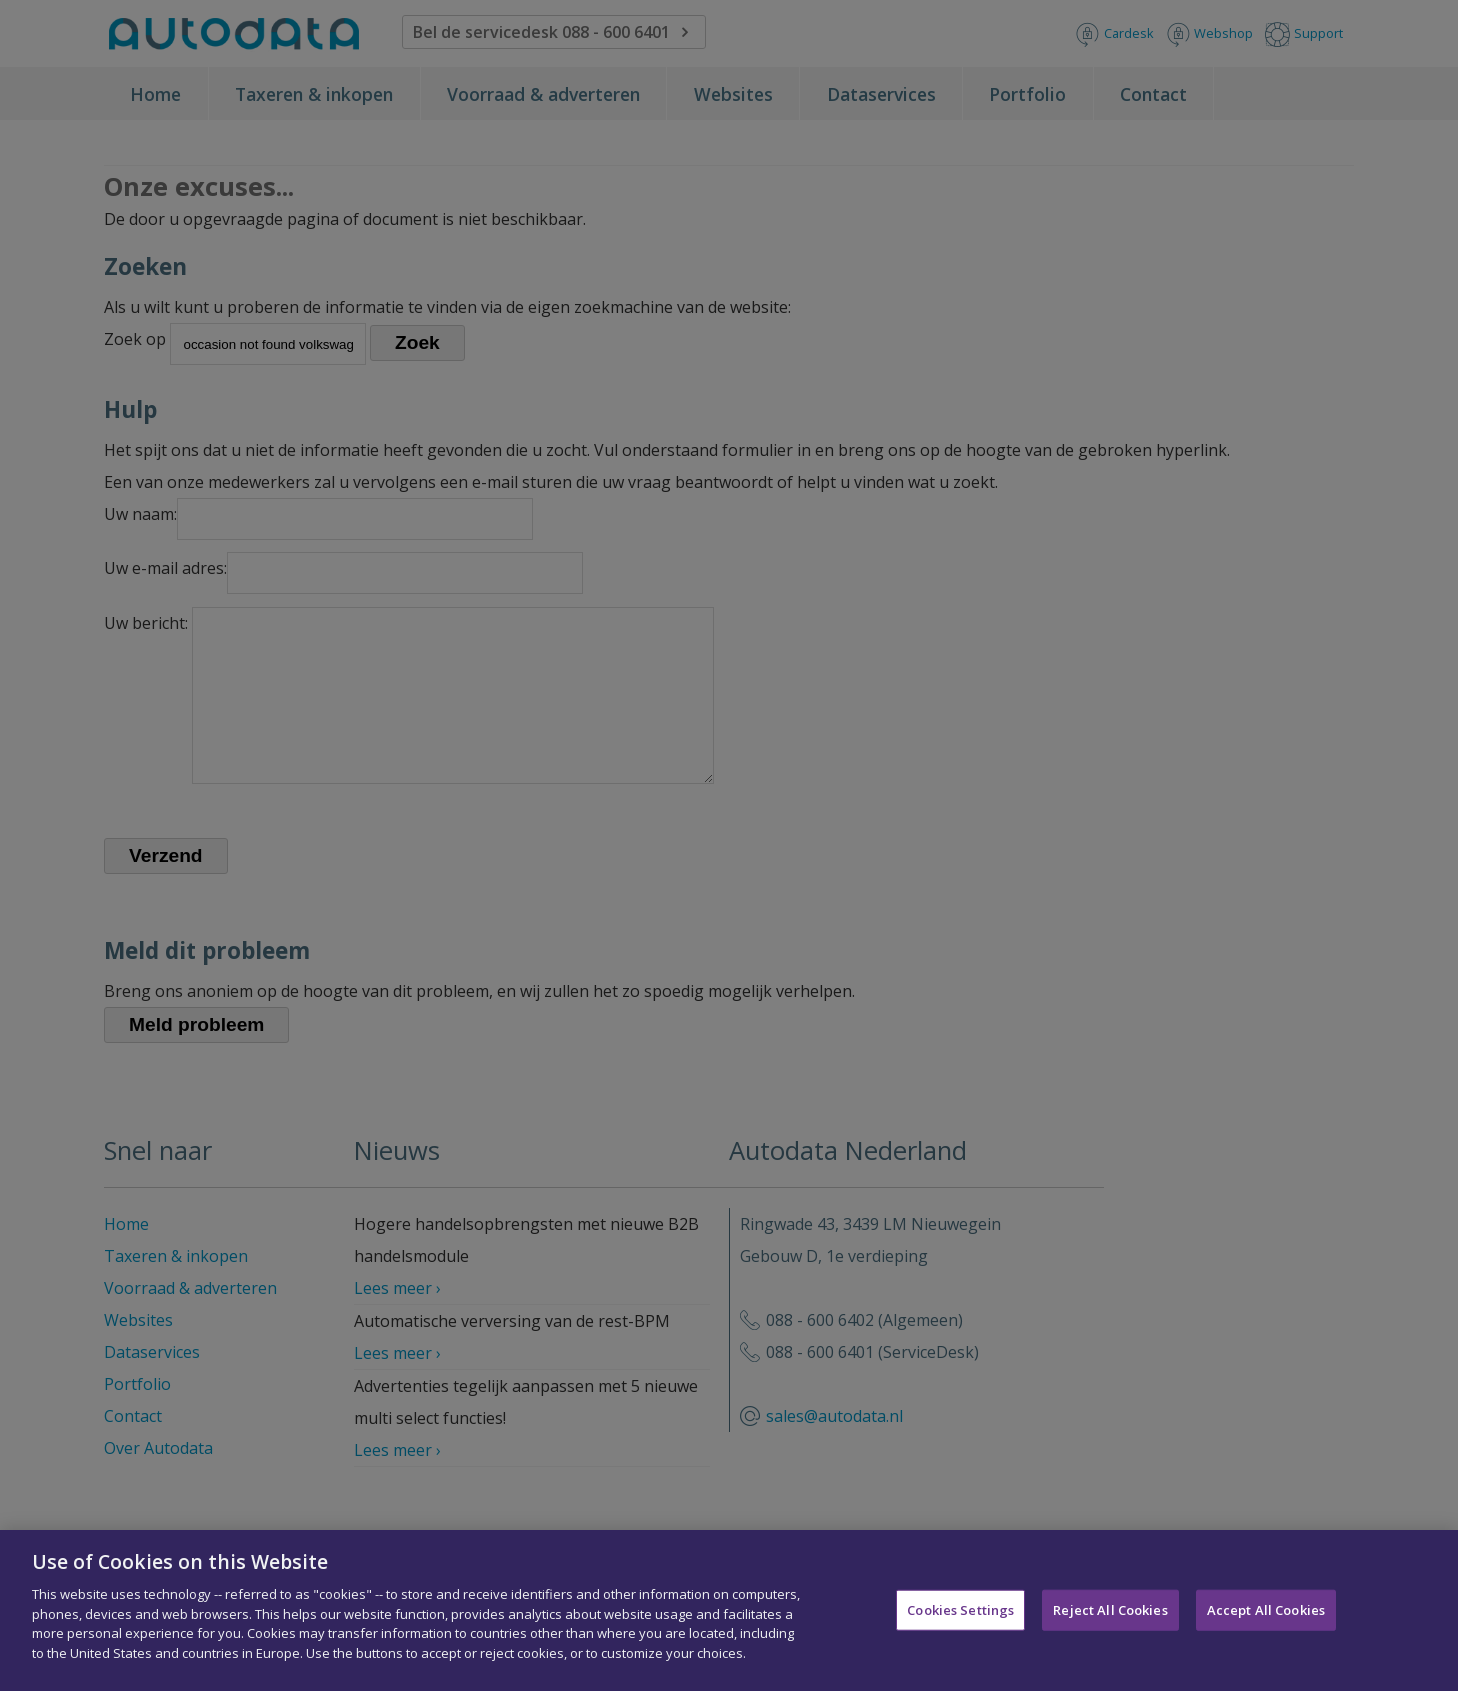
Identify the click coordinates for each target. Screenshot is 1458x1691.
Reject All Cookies (1110, 1624)
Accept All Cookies (1266, 1624)
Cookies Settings (960, 1624)
